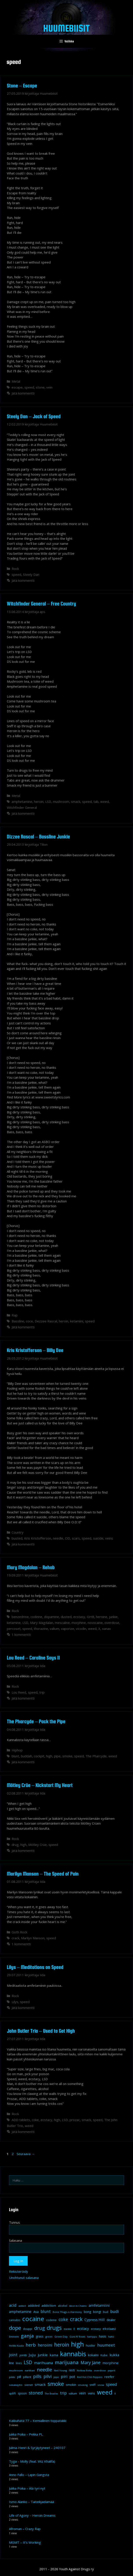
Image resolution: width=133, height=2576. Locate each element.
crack (15, 1938)
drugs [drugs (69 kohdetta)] (54, 2328)
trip (42, 1692)
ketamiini (76, 1321)
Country (17, 1532)
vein (49, 387)
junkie (113, 1616)
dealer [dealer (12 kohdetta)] (111, 2320)
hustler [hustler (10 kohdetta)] (90, 2345)
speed (29, 387)
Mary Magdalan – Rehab (31, 1567)
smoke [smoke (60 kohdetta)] (56, 2383)
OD (67, 1538)
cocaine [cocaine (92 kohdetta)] (33, 2318)
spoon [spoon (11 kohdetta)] (22, 2393)
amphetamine (22, 801)
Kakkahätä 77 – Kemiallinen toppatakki (37, 2420)
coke (35, 2120)
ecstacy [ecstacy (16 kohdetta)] (83, 2328)
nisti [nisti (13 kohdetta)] (72, 2370)
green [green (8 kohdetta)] (48, 2336)
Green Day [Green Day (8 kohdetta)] (61, 2336)
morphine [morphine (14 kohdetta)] (110, 2363)
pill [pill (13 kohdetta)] (19, 2376)
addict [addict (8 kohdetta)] (22, 2305)
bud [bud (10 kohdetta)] (105, 2312)
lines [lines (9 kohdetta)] (19, 2363)
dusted (66, 1616)
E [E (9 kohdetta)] (74, 2329)
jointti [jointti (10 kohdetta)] (23, 2355)
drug (15, 1844)
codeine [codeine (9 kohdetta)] (51, 2320)
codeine (36, 1616)
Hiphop (17, 1750)
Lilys (15, 2002)
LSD (48, 801)
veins (109, 1538)
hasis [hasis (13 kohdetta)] (102, 2336)
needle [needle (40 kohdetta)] (44, 2369)
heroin (38, 801)
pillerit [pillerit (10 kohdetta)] (27, 2377)
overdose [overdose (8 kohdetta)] (100, 2370)
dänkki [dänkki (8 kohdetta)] (68, 2329)
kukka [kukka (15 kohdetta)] (114, 2354)
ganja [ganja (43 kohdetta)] (27, 2335)
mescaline (62, 1622)
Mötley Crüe (37, 1844)
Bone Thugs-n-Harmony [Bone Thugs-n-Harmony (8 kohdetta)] (67, 2312)
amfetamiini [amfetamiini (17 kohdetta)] (99, 2305)
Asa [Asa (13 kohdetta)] (36, 2311)
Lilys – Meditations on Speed (35, 1967)
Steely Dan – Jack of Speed (34, 416)
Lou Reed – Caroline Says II (33, 1658)
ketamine (14, 1622)
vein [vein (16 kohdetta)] (82, 2393)
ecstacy (46, 2120)
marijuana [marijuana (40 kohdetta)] (67, 2362)
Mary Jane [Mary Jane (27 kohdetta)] (91, 2362)
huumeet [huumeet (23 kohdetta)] (106, 2345)
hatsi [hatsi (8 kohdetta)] (111, 2336)
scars (76, 1538)
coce (29, 1321)
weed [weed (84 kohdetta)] (104, 2392)
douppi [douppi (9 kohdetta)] (27, 2329)
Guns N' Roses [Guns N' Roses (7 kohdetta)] (77, 2336)
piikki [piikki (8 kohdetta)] (12, 2377)
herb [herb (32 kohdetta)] (31, 2345)
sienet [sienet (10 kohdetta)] (28, 2385)
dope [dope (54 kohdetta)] (15, 2327)
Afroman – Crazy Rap (25, 2529)
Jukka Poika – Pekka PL (26, 2434)
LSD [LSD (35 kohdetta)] (28, 2362)
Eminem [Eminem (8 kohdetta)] (14, 2336)
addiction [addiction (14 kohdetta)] (48, 2305)
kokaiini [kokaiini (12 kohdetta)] (93, 2355)
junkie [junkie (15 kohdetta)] (43, 2354)
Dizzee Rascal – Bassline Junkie (38, 837)
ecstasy (79, 1616)
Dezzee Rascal (46, 1321)
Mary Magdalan (41, 1622)
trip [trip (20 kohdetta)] (63, 2393)
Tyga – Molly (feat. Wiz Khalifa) (32, 2461)
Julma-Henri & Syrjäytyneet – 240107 (37, 2447)
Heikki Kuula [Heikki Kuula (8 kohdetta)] (16, 2345)
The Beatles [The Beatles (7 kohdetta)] (51, 2393)
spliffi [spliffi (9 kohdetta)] (12, 2393)
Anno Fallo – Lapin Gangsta (29, 2474)
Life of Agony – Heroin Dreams (32, 2515)
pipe (57, 1756)
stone (40, 387)
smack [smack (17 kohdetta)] (40, 2384)
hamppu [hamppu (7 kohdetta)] (92, 2336)
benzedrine (20, 1616)
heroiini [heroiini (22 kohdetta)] (45, 2345)
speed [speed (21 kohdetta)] (111, 2384)
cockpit (39, 1756)
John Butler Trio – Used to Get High (41, 2031)
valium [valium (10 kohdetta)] (73, 2393)
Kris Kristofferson (37, 1538)
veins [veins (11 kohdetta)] (91, 2393)
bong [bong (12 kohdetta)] (87, 2312)
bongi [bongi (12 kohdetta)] (97, 2312)
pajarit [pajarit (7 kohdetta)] (111, 2370)
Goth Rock (19, 1932)
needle (58, 1538)
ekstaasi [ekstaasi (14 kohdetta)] (109, 2328)
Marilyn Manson (33, 1938)
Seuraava (26, 2154)
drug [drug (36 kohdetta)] (39, 2328)
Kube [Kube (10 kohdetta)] (104, 2355)
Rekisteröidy (18, 2271)
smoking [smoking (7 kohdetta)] (83, 2385)
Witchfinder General (22, 807)
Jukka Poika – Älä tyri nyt (27, 2488)
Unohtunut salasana (24, 2277)
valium (54, 1628)
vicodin (81, 1628)
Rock (15, 568)
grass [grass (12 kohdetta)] (39, 2336)
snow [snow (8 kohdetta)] (100, 2385)
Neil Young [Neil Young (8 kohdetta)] (60, 2370)
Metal (16, 381)
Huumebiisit (66, 28)
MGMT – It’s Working (25, 2542)
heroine (101, 1616)
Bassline (18, 1321)
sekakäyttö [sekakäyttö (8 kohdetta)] (15, 2385)
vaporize (67, 1628)
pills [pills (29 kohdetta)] (37, 2376)
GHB (90, 1616)
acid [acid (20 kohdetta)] (12, 2305)
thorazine (41, 1628)
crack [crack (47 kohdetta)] (76, 2319)
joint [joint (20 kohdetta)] (13, 2354)
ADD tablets (21, 2120)
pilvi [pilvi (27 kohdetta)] (47, 2376)
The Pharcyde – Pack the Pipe (36, 1721)
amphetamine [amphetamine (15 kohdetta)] (20, 2311)
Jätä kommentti (23, 393)
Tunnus (14, 2222)
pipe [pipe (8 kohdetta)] (56, 2377)
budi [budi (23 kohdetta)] (114, 2311)
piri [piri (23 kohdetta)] (64, 2376)
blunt (15, 1756)
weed (104, 801)
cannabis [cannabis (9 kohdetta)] (14, 2320)
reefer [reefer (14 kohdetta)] (109, 2376)
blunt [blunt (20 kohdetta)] (46, 2311)
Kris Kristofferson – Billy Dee (35, 1350)
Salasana (15, 2240)
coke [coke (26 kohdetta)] (63, 2319)
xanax (106, 1628)
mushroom (61, 801)
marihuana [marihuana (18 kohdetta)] (43, 2362)
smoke (67, 1756)
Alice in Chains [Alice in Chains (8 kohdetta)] (78, 2305)
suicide (98, 1538)
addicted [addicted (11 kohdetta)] (34, 2306)
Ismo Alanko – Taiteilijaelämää (31, 2502)
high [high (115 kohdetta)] (77, 2344)
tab (96, 801)
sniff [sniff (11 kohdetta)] (92, 2385)
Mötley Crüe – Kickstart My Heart (40, 1785)
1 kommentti (21, 1634)
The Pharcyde (96, 1756)
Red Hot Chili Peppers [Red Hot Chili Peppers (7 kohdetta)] (89, 2377)
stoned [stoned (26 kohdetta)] (36, 2393)
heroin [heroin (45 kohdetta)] (61, 2344)
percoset (14, 1628)
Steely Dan (31, 574)
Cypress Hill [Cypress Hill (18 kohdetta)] (94, 2319)
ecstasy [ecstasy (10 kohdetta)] (96, 2329)
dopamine (51, 1616)
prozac (75, 2120)
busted (17, 1538)
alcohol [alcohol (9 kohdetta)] (62, 2306)
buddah (26, 1756)
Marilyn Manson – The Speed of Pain (43, 1874)
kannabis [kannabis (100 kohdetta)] (73, 2354)
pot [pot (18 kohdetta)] (72, 2376)
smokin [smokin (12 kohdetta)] (71, 2385)
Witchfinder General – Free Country (41, 604)
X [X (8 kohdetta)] (115, 2393)
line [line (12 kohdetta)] (11, 2363)
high (49, 1756)
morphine (79, 1622)
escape (17, 387)
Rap (15, 1315)
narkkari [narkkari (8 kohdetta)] (30, 2370)
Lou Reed (19, 1692)
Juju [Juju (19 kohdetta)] (32, 2354)
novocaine (95, 1622)
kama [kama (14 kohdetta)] (54, 2355)
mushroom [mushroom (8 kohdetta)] (16, 2370)
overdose (111, 1622)
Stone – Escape (22, 86)
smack (75, 801)
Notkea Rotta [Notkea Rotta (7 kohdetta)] (84, 2370)
